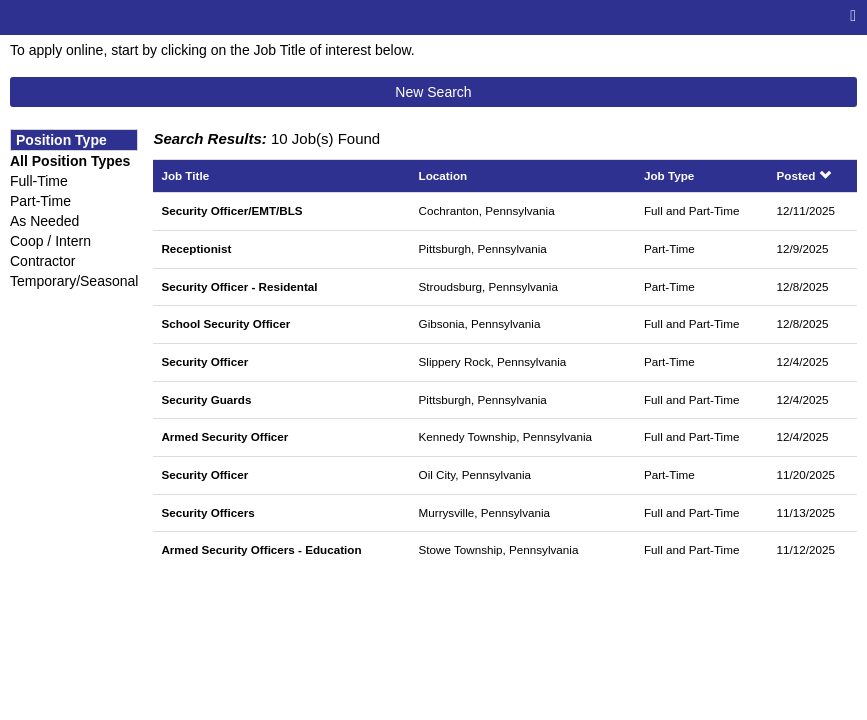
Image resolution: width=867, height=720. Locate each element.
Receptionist (196, 248)
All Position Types (70, 161)
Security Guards (206, 399)
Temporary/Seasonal (74, 281)
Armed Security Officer (224, 436)
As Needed (44, 221)
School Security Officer (225, 323)
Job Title (185, 175)
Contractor (42, 261)
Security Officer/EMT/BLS (231, 210)
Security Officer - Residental (239, 286)
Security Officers (207, 512)
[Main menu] (853, 16)
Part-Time (40, 201)
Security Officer (204, 361)
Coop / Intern (50, 241)
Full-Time (39, 181)
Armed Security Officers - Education (261, 549)
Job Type (669, 175)
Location (443, 175)
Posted (804, 175)
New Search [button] (433, 92)
